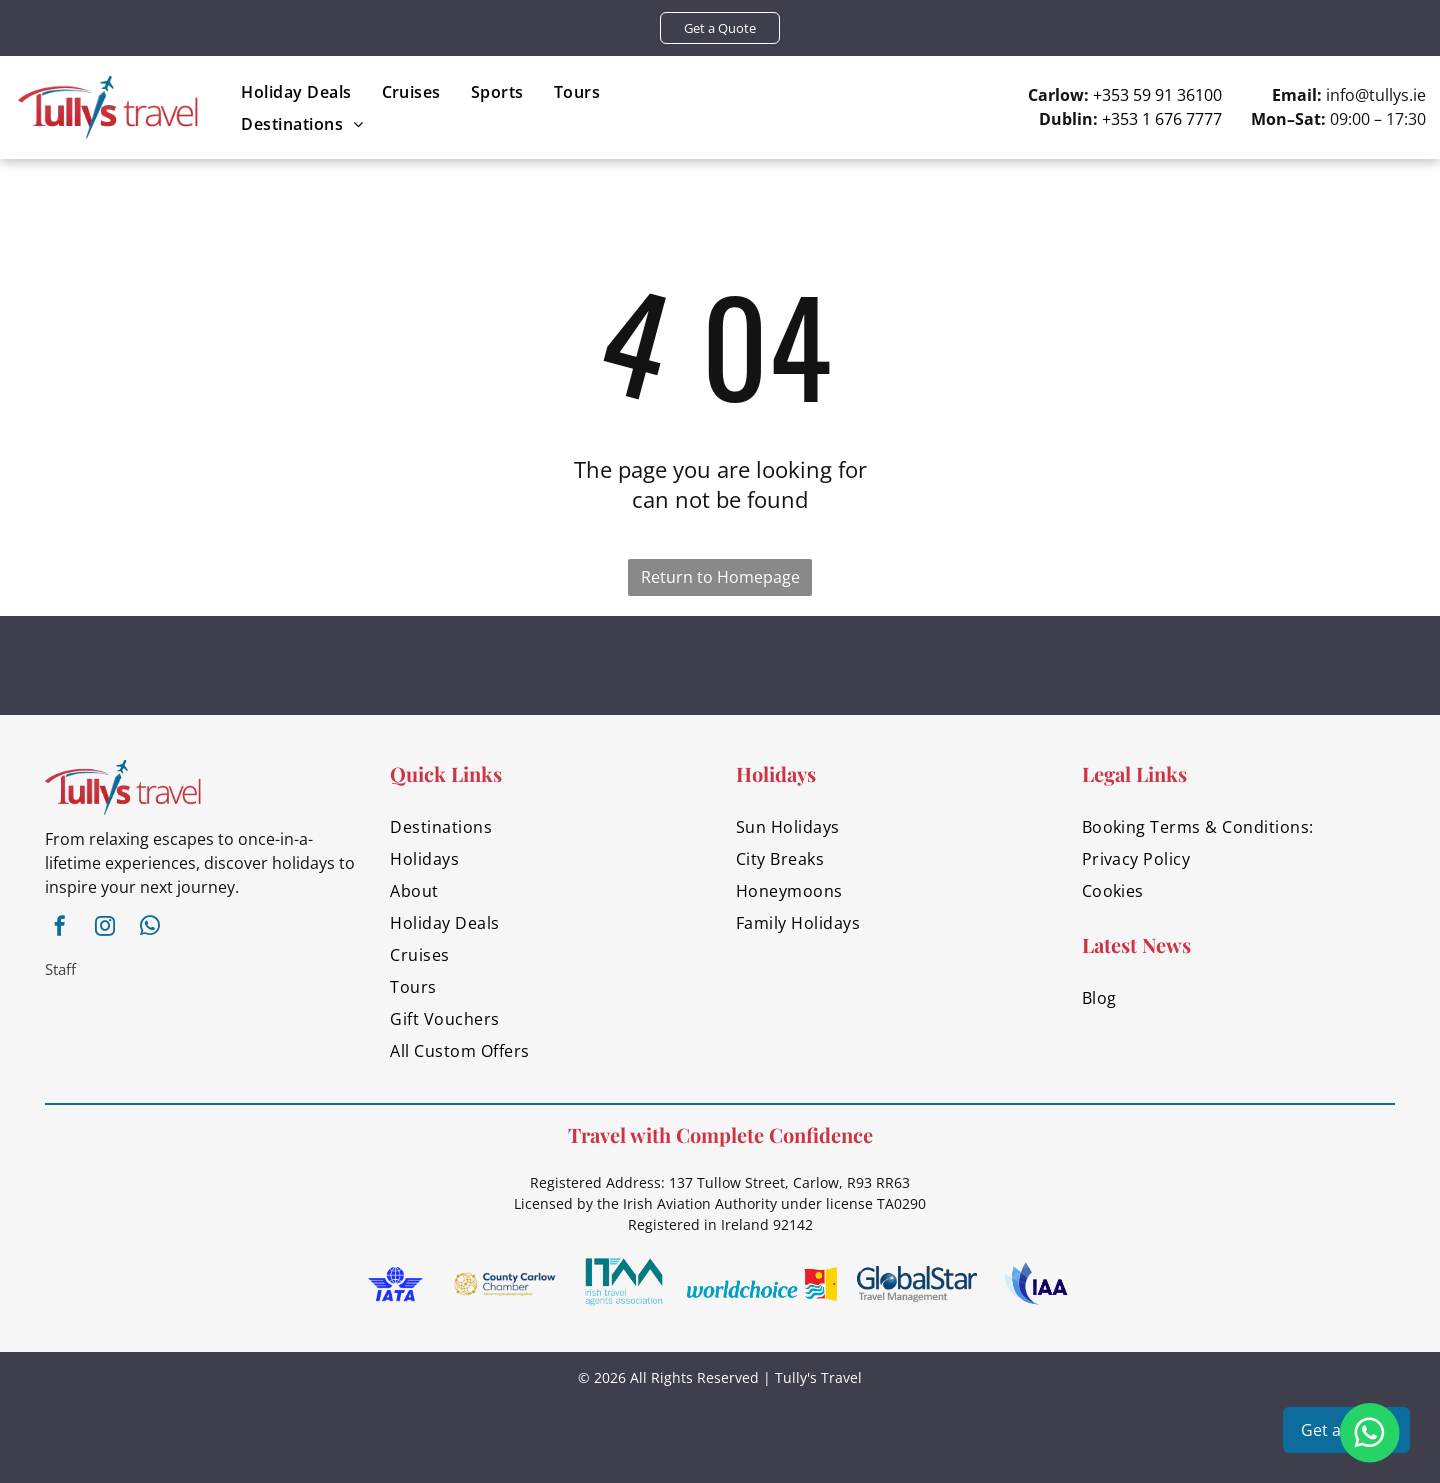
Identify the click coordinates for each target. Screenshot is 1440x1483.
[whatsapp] (150, 928)
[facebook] (60, 928)
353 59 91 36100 (1162, 95)
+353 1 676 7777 (1162, 119)
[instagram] (105, 928)
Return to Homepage (720, 577)
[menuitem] (296, 91)
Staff (60, 969)
